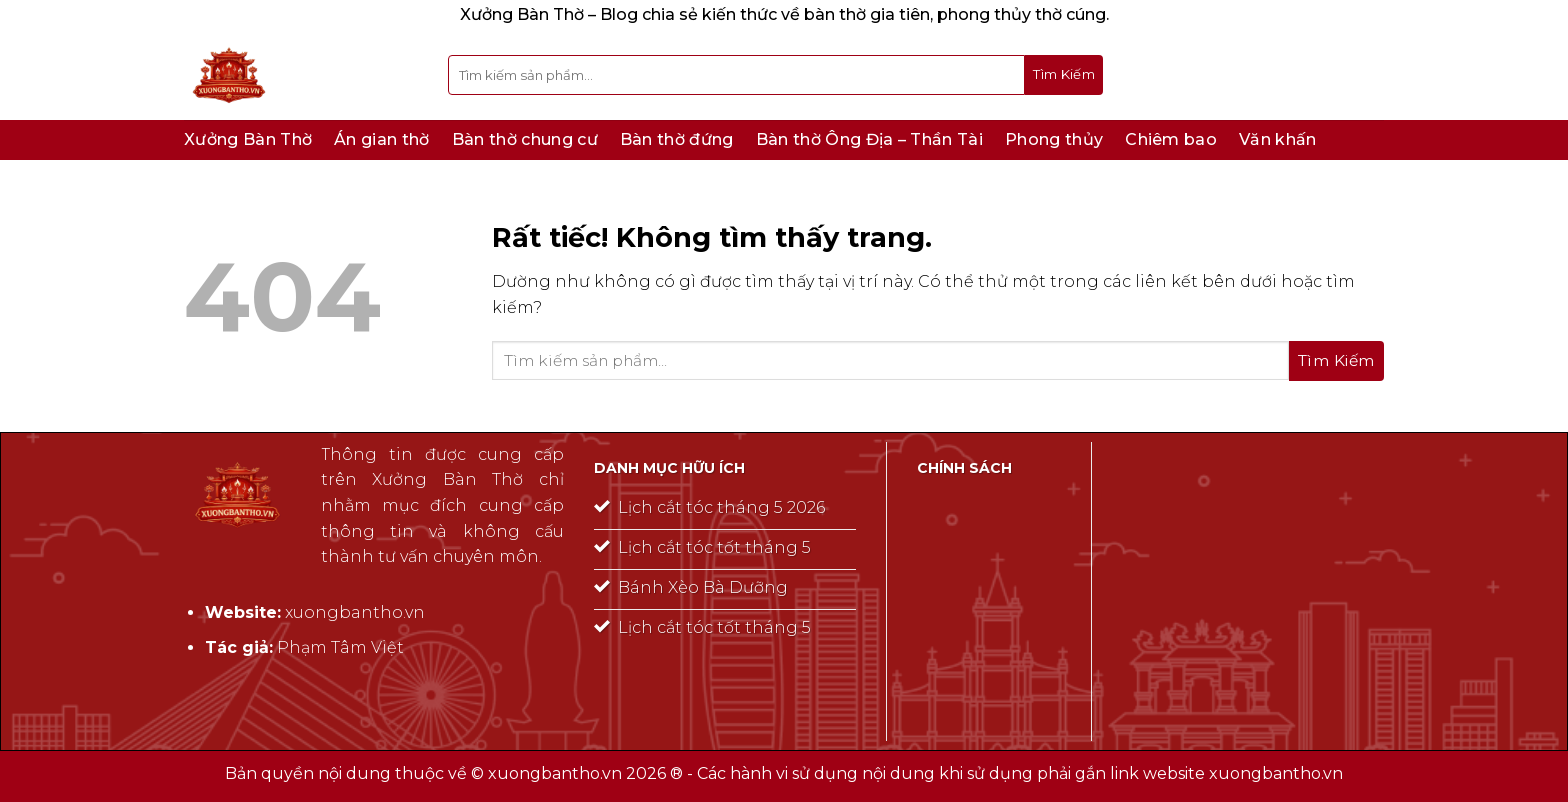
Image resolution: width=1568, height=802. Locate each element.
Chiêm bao (1171, 139)
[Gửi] (1064, 75)
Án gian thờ (382, 139)
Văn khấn (1278, 139)
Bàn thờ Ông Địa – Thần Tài (869, 139)
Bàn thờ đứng (677, 139)
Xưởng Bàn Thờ (248, 139)
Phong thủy (1054, 139)
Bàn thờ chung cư (525, 139)
